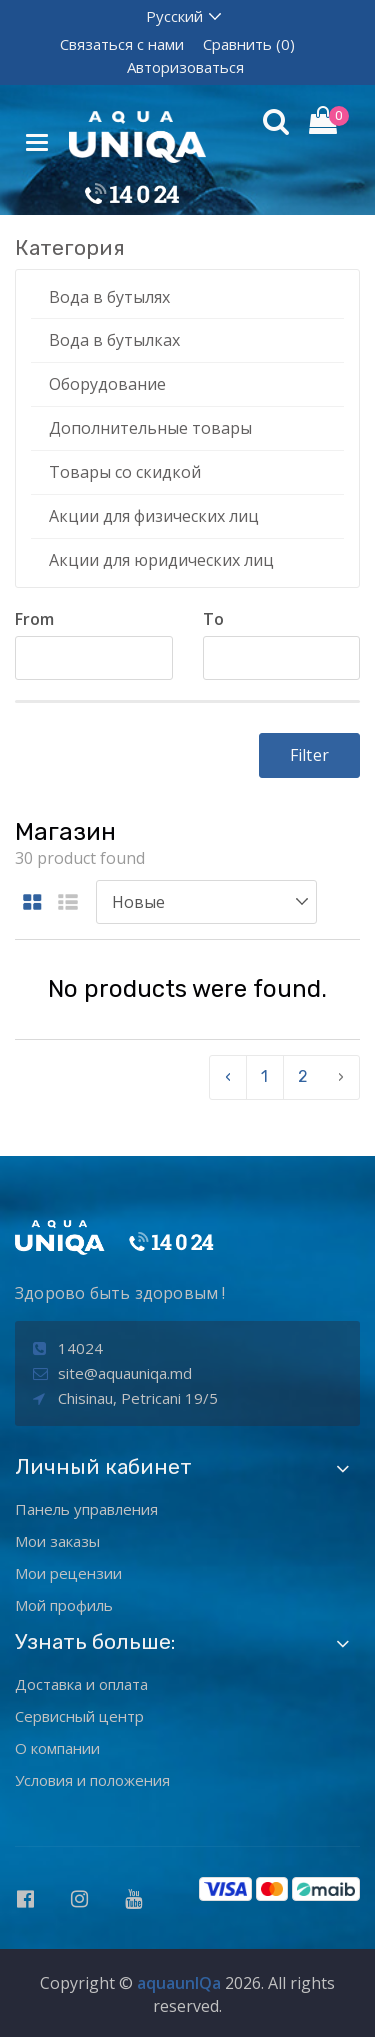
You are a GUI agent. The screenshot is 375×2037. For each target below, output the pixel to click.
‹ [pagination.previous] (228, 1076)
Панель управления (86, 1509)
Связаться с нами (122, 44)
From (34, 619)
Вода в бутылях (109, 297)
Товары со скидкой (125, 472)
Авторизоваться (185, 67)
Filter (309, 755)
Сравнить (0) (249, 44)
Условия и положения (92, 1780)
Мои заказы (57, 1541)
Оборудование (107, 384)
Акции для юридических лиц (161, 560)
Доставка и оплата (81, 1684)
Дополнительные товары (150, 428)
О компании (57, 1748)
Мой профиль (64, 1605)
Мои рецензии (68, 1573)
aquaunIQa (179, 1983)
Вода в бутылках (114, 340)
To (213, 619)
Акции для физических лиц (154, 516)
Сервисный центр (79, 1716)
